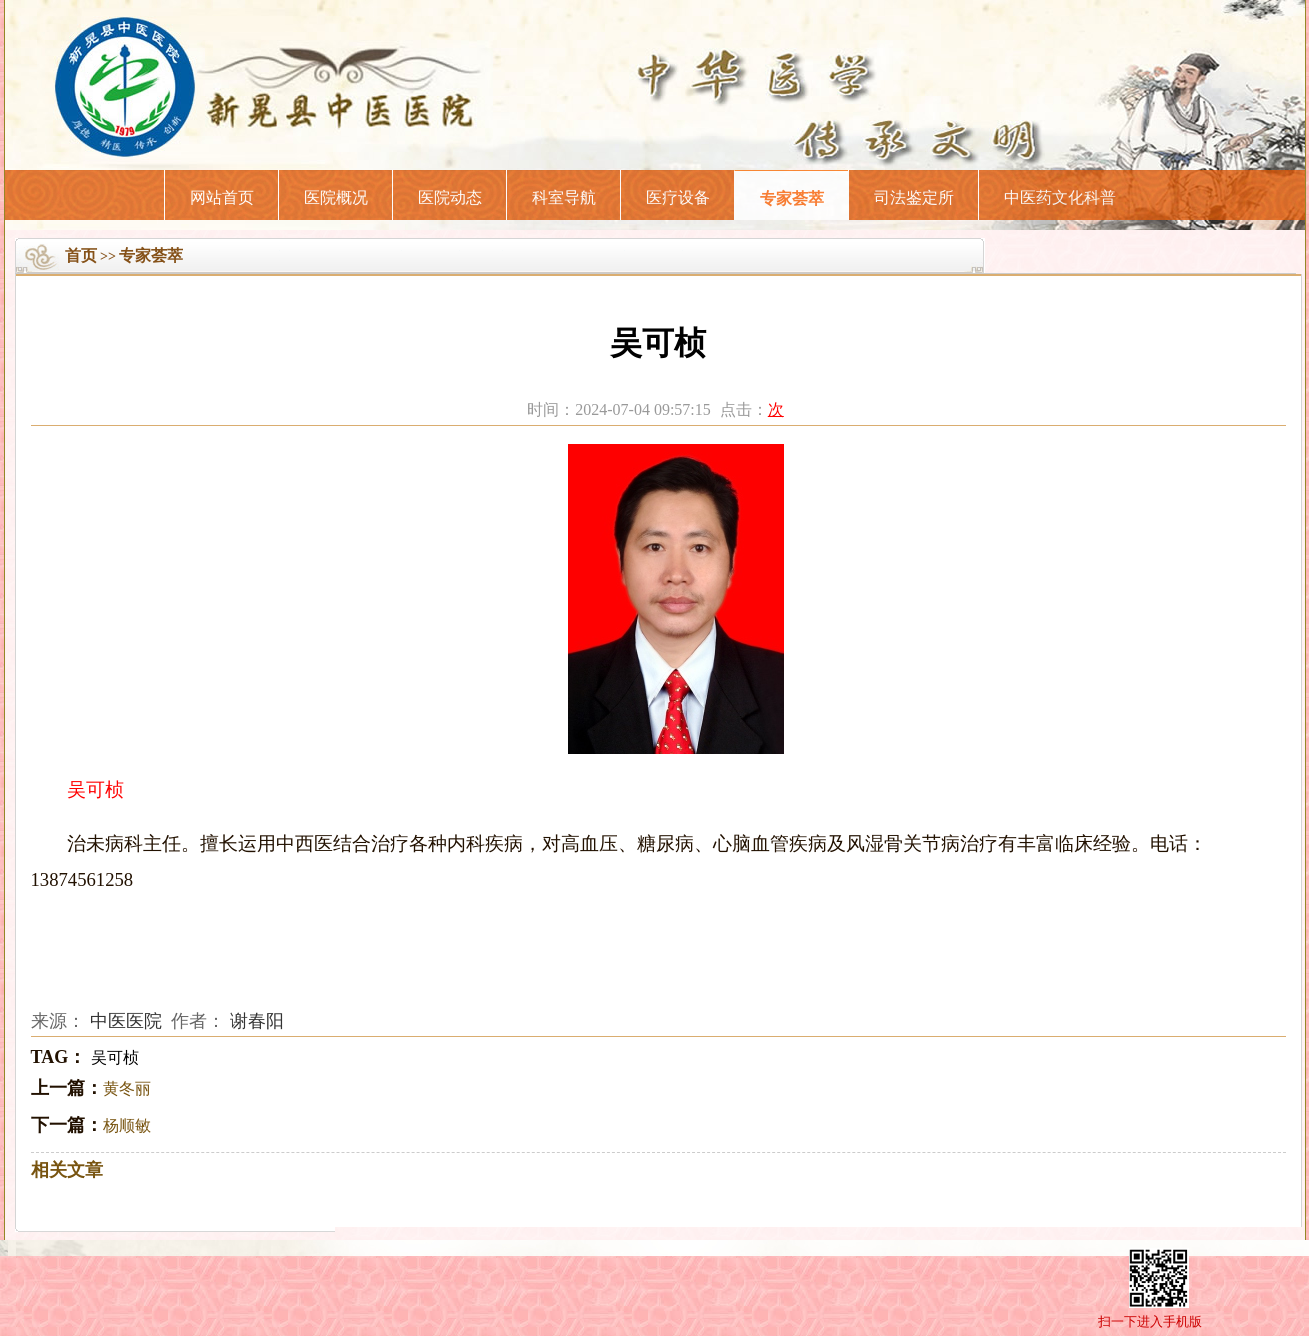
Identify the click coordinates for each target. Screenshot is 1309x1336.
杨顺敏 (127, 1125)
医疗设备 (678, 197)
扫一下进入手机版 (1150, 1321)
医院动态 (450, 197)
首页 (81, 255)
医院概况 (336, 197)
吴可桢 (115, 1057)
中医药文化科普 (1060, 197)
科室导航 (564, 197)
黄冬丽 (127, 1088)
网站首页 (222, 197)
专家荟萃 (792, 198)
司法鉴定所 (914, 197)
